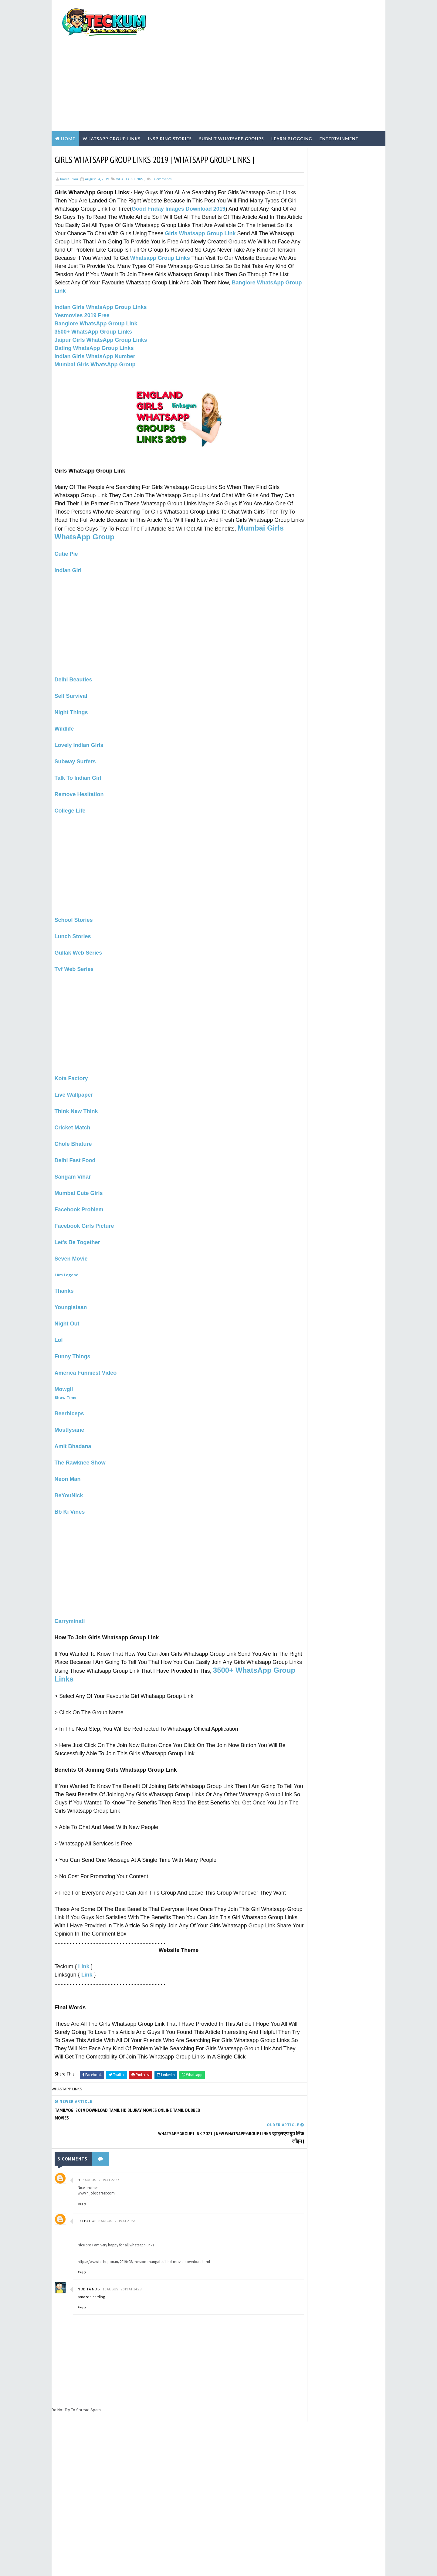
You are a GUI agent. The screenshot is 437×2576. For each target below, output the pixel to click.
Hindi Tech (306, 536)
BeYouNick (69, 1469)
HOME (296, 356)
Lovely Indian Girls (79, 719)
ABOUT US (300, 340)
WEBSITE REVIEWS (311, 567)
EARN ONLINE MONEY (313, 506)
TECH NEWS (306, 557)
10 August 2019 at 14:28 (122, 2254)
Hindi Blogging (310, 526)
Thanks (64, 1264)
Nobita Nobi (89, 2254)
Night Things (71, 686)
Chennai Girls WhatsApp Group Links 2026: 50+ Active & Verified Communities (349, 462)
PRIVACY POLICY (305, 335)
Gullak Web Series (78, 926)
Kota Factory (71, 1052)
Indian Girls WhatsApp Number (95, 331)
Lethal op (87, 2186)
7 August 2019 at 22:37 (100, 2145)
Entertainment (338, 105)
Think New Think (76, 1085)
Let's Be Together (77, 1216)
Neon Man (68, 1453)
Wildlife (64, 702)
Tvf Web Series (74, 943)
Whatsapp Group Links (95, 232)
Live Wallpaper (74, 1068)
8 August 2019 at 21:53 (116, 2186)
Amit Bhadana (73, 1420)
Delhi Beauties (73, 653)
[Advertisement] (271, 49)
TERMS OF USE (304, 330)
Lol (59, 1314)
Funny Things (72, 1330)
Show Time (65, 1371)
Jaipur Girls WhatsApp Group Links (101, 314)
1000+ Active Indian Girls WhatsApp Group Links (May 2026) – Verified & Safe (345, 437)
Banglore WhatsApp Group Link (96, 298)
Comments (161, 145)
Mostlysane (69, 1403)
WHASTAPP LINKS (129, 145)
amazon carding (91, 2262)
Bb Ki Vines (70, 1485)
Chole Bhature (73, 1118)
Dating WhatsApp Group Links (94, 322)
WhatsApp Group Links (112, 105)
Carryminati (70, 1595)
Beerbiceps (69, 1387)
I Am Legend (67, 1248)
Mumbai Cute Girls (79, 1167)
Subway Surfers (75, 735)
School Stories (74, 894)
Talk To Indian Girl (78, 751)
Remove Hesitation (79, 768)
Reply (82, 2169)
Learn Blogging (291, 105)
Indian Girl (68, 544)
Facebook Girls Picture (84, 1199)
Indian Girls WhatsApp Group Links (101, 281)
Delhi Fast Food (75, 1134)
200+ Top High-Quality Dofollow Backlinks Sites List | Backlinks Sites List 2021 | (348, 386)
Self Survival (71, 670)
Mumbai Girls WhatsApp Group (95, 339)
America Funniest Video (86, 1346)
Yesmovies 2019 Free (82, 290)
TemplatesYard (102, 2565)
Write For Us (302, 320)
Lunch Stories (73, 910)
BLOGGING (305, 495)
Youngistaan (71, 1281)
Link (84, 1948)
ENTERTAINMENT (311, 516)
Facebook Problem (79, 1183)
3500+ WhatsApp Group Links (93, 306)
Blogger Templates (163, 2565)
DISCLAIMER (301, 351)
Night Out (67, 1297)
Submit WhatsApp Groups (231, 105)
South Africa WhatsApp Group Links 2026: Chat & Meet (347, 409)
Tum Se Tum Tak (292, 2411)
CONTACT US (302, 345)
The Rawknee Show (80, 1436)
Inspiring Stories (170, 105)
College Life (70, 784)
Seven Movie (71, 1232)
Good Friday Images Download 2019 (212, 175)
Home (68, 105)
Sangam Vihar (73, 1150)
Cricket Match (72, 1101)
